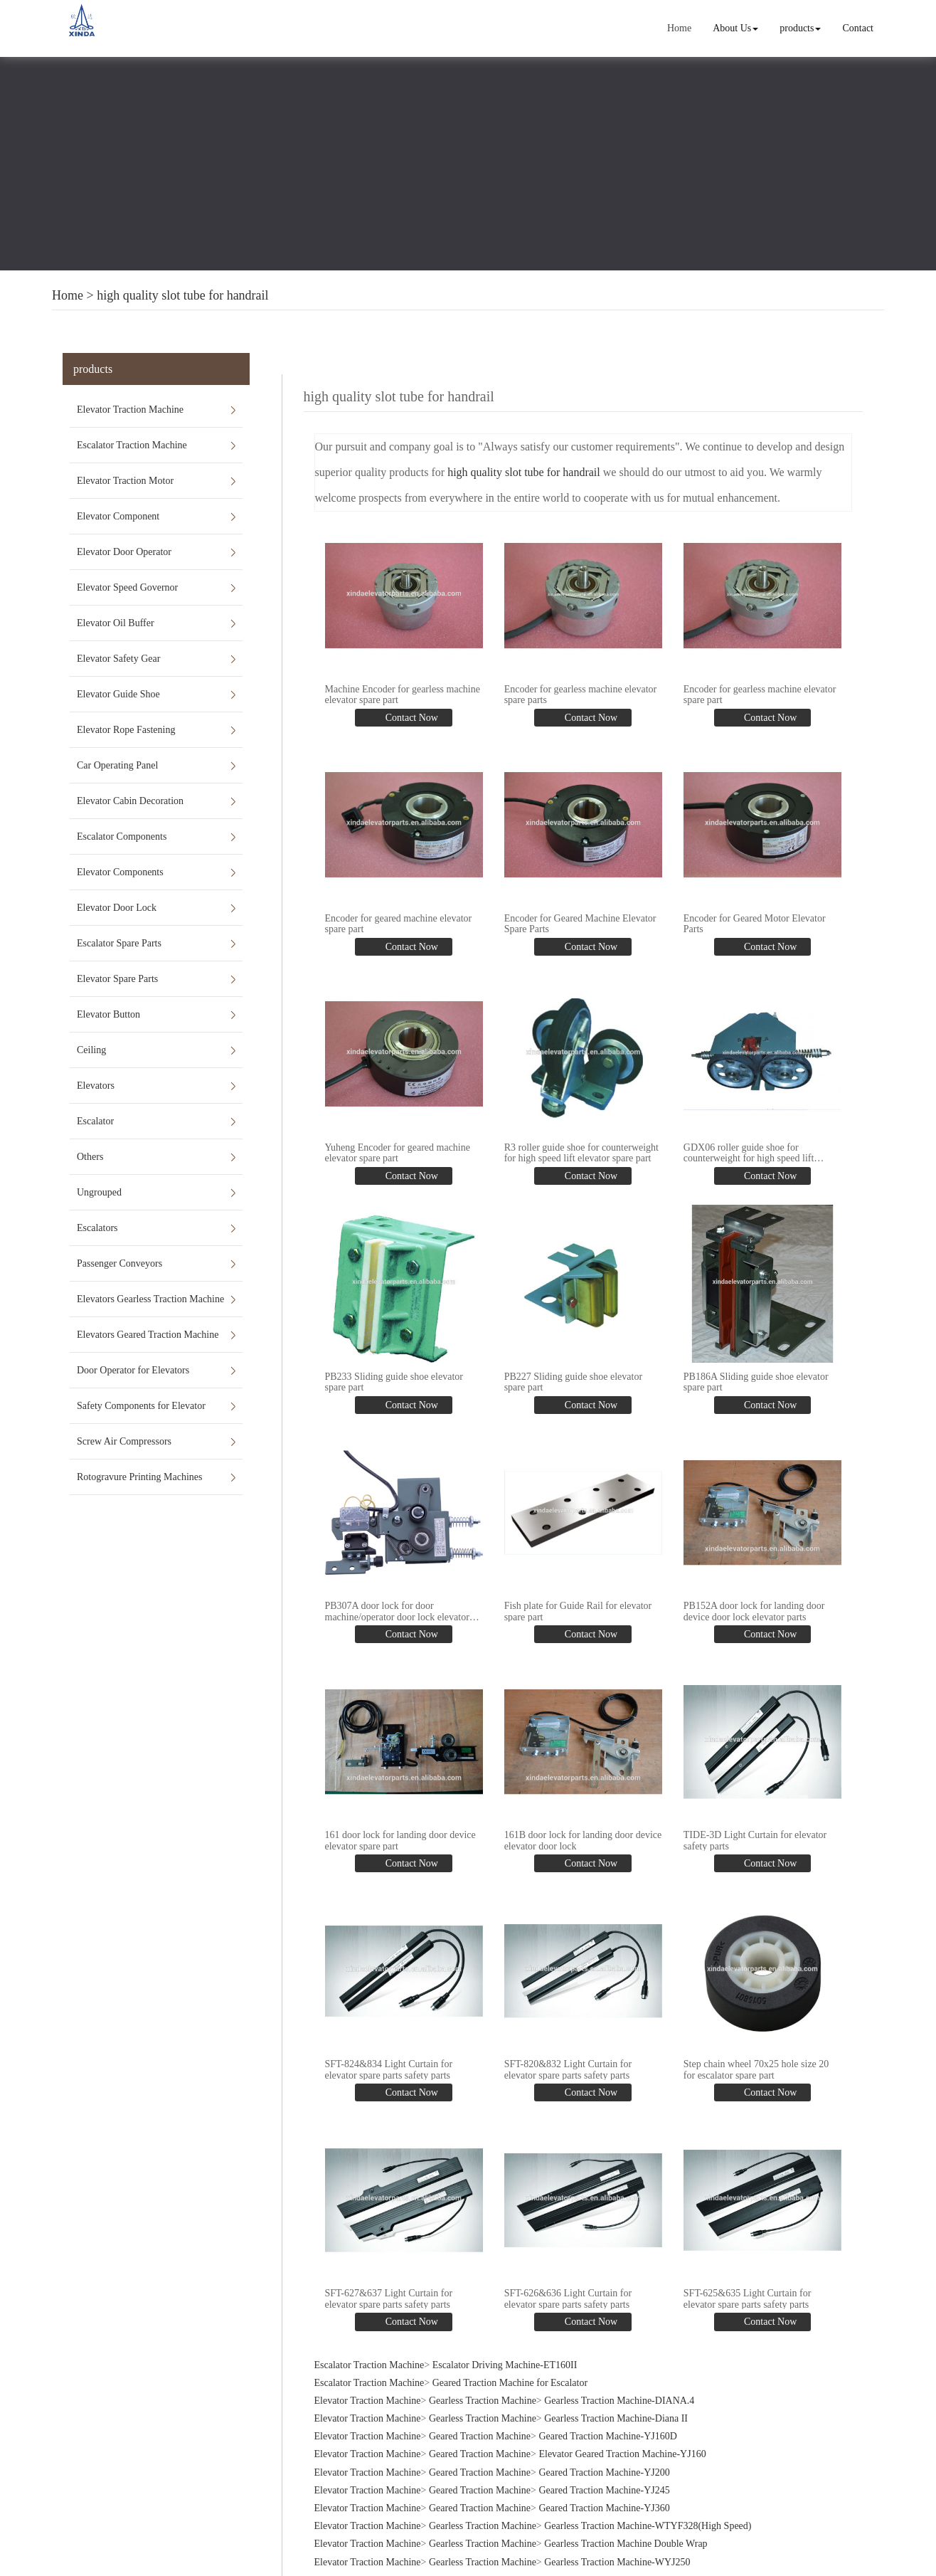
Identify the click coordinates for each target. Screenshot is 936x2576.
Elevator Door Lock (116, 907)
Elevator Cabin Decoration (130, 801)
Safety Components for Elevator (141, 1405)
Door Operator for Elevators (133, 1370)
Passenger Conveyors (119, 1263)
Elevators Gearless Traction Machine (150, 1299)
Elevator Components (120, 872)
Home (680, 28)
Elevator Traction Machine (130, 409)
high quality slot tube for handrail (182, 295)
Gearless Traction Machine (482, 2395)
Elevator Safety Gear (118, 658)
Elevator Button (108, 1014)
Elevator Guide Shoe (118, 694)
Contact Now (410, 717)
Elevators (96, 1085)
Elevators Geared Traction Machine (147, 1334)
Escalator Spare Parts (119, 943)
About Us (736, 28)
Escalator (95, 1121)
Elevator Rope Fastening (126, 729)
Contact (858, 28)
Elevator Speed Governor (127, 587)
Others (90, 1156)
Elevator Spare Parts (117, 978)
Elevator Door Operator (124, 552)
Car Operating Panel (117, 765)
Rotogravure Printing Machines (140, 1477)
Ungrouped (99, 1192)
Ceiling (91, 1050)
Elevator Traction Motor (125, 480)
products (800, 28)
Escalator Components (121, 836)
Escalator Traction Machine (132, 445)
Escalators (97, 1228)
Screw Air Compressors (124, 1441)
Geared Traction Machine (480, 2431)
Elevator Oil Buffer (115, 623)
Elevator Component (118, 516)
